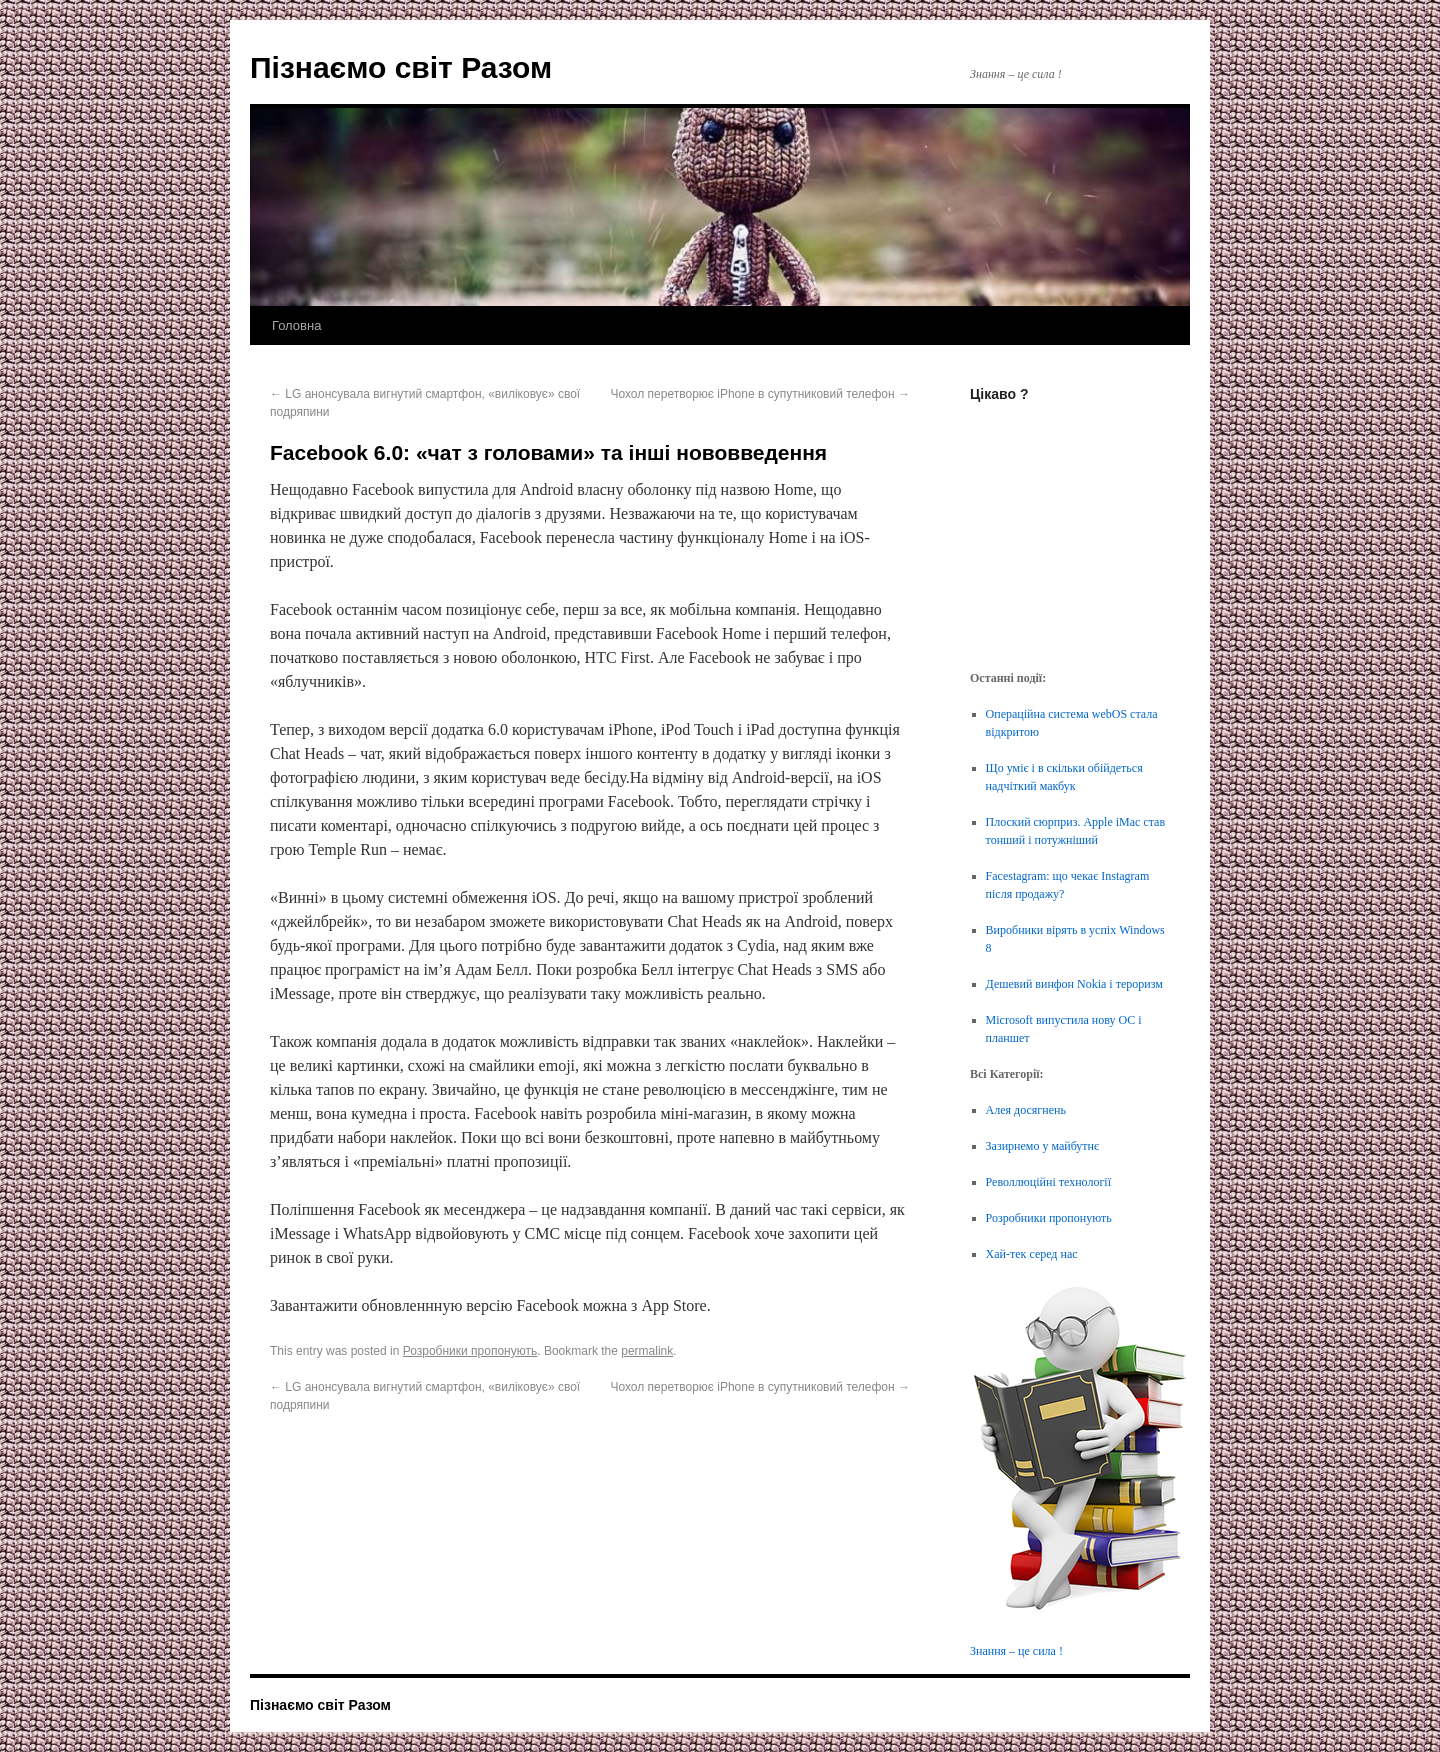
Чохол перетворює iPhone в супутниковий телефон (760, 394)
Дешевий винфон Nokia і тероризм (1074, 984)
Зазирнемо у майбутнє (1043, 1146)
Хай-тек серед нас (1032, 1254)
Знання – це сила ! (1016, 1651)
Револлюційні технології (1048, 1182)
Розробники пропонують (470, 1351)
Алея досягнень (1026, 1110)
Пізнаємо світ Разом (401, 67)
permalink (647, 1351)
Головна (296, 325)
